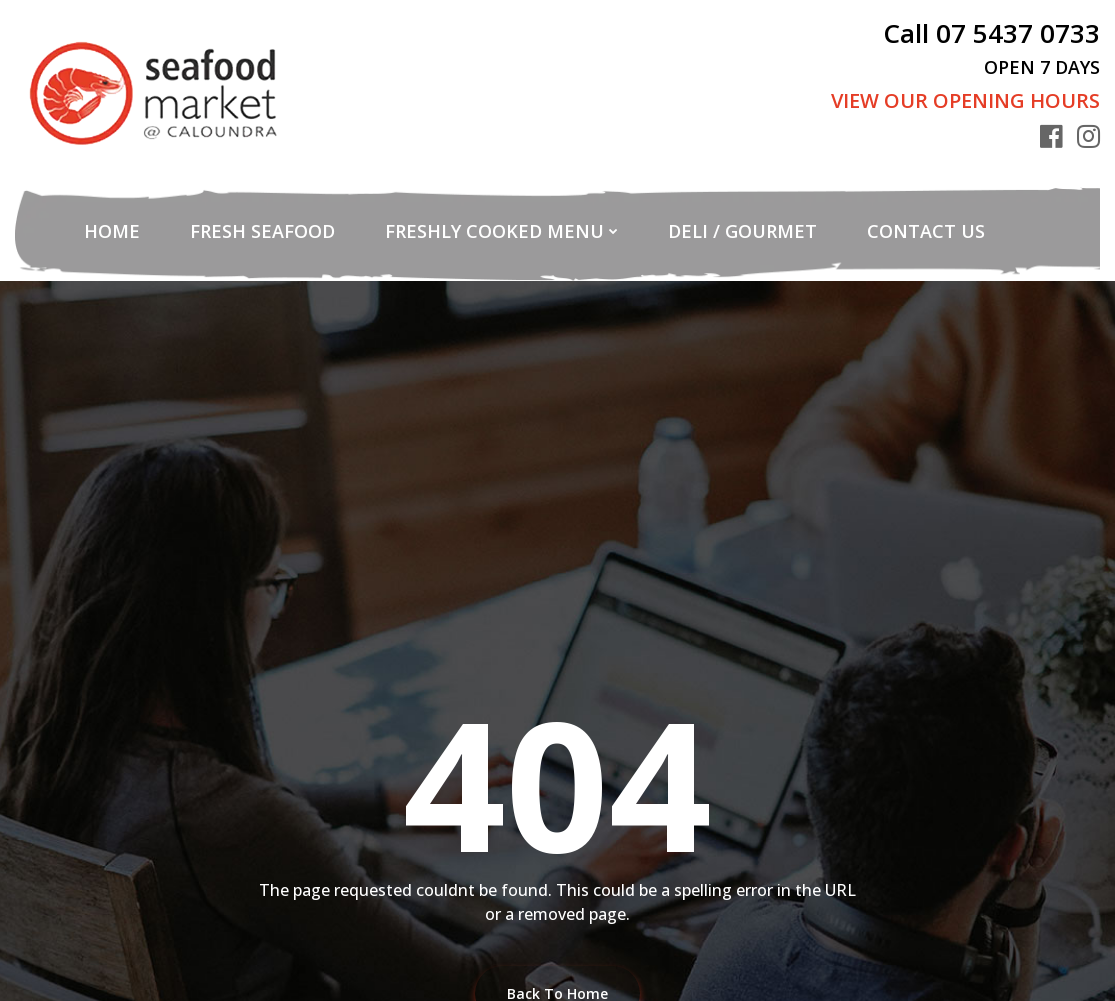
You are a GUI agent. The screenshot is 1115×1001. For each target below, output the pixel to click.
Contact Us (926, 231)
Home (112, 231)
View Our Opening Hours (965, 100)
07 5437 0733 (1018, 33)
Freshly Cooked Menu (494, 231)
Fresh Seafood (262, 231)
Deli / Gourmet (742, 231)
